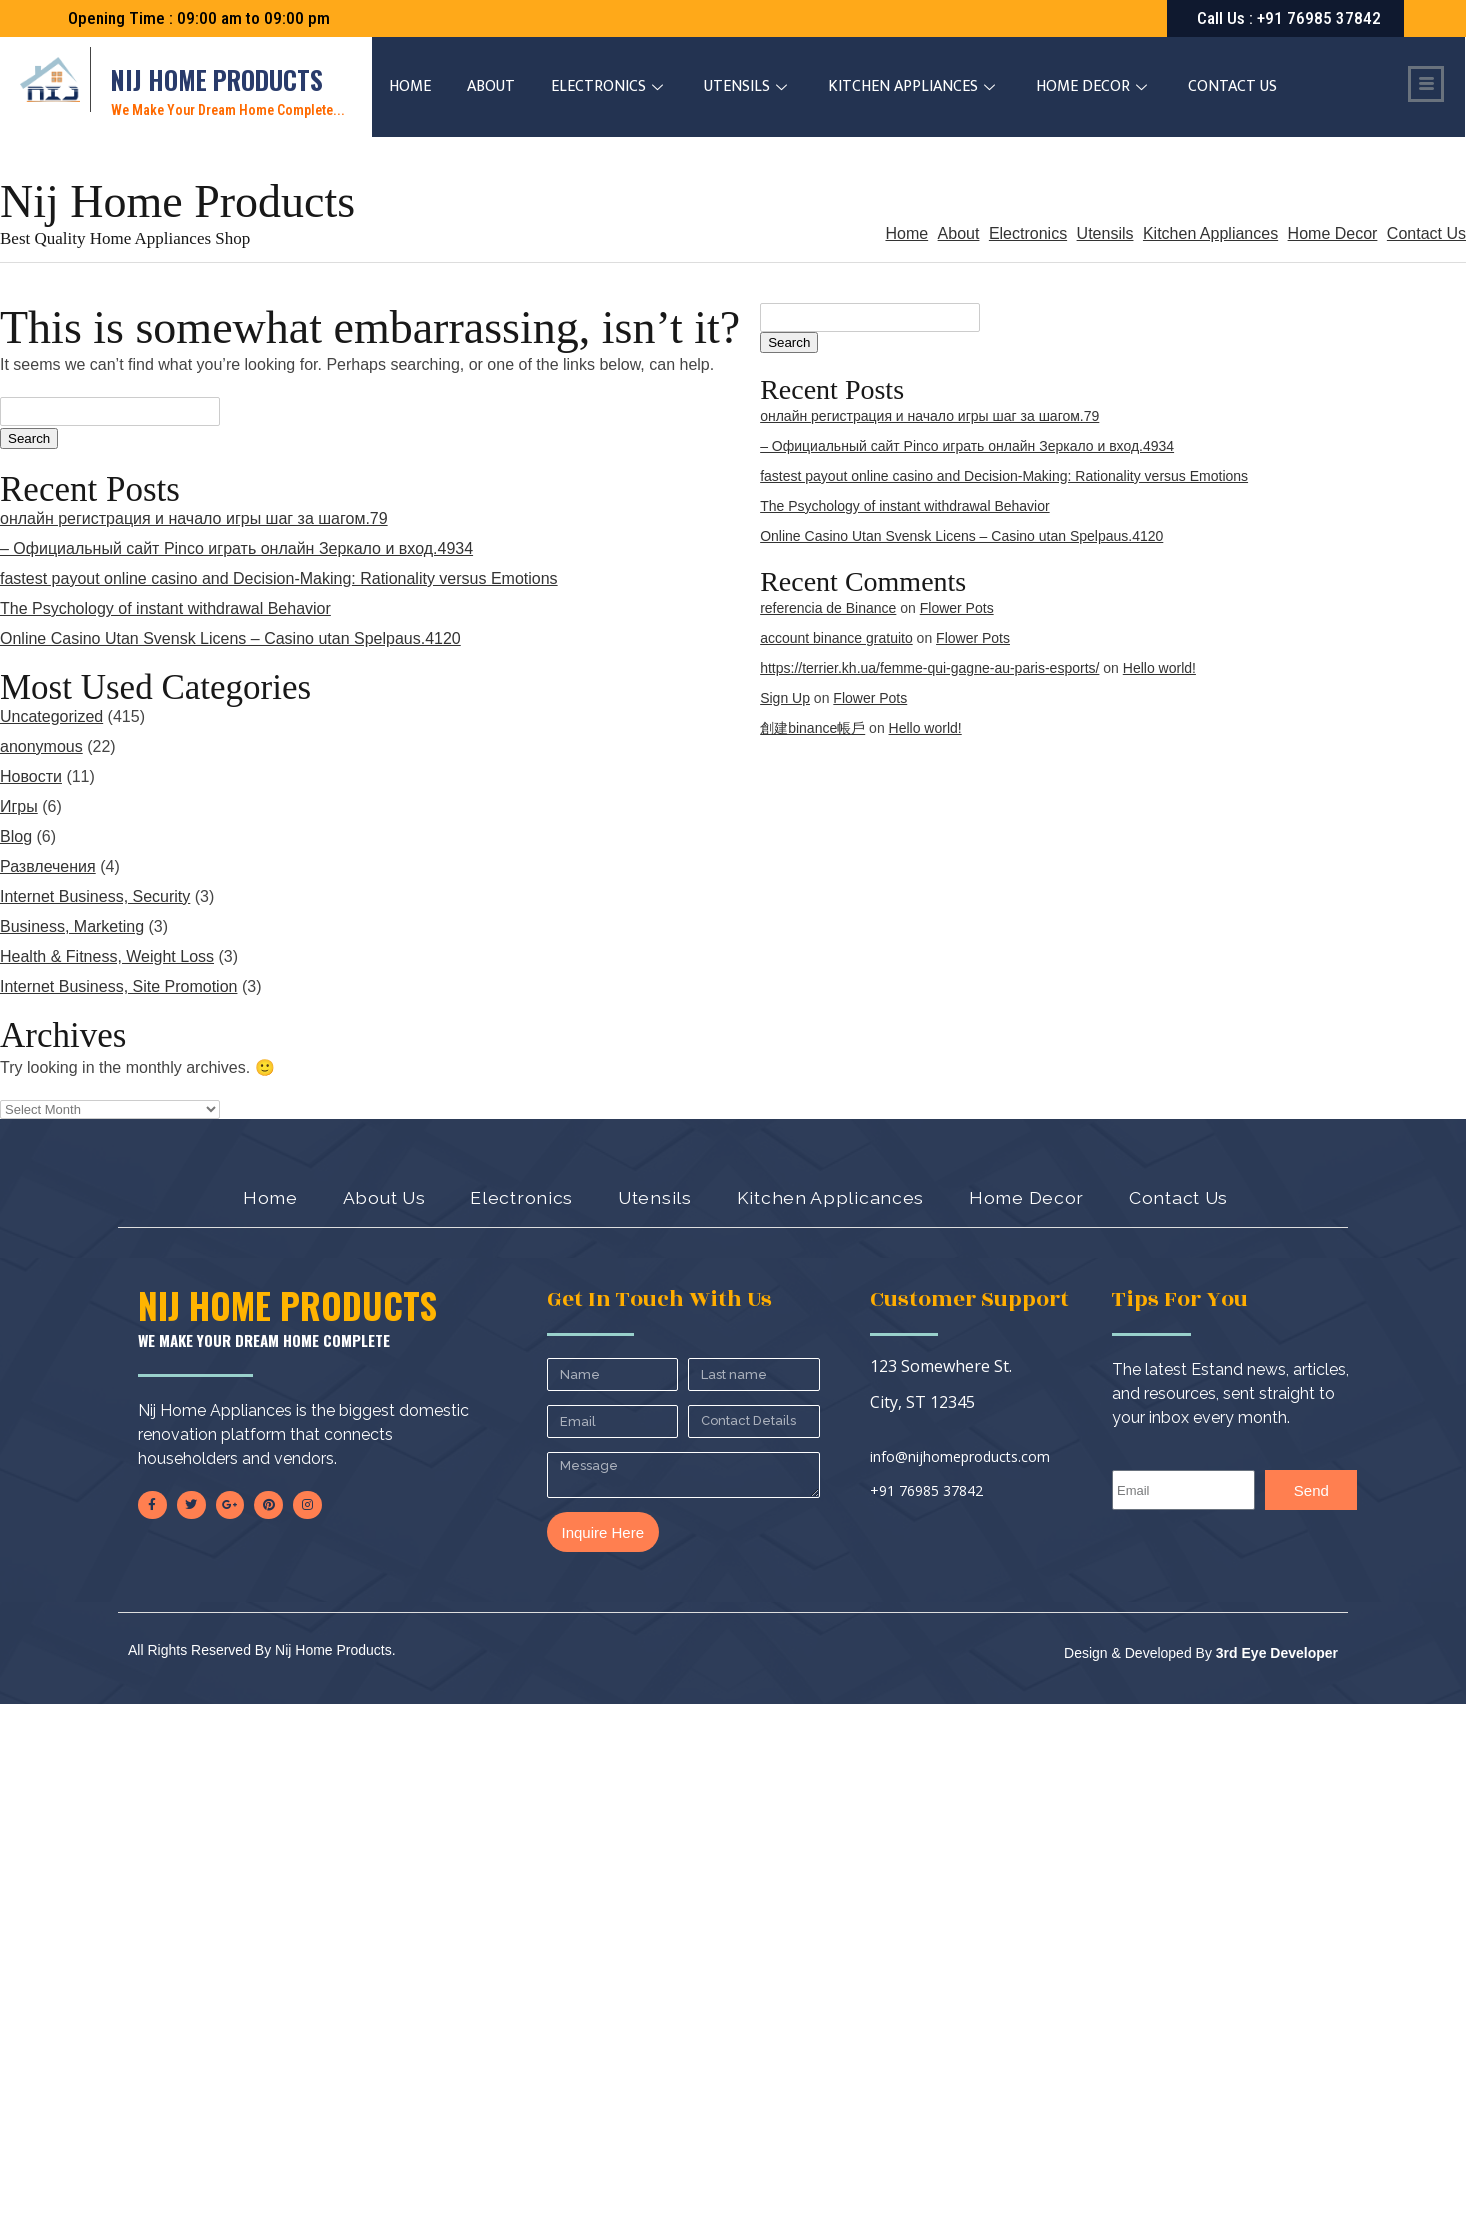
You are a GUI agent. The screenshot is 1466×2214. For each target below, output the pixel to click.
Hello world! (1159, 668)
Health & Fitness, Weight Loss (107, 956)
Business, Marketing (72, 926)
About (492, 86)
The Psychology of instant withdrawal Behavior (165, 608)
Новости (31, 776)
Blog (16, 836)
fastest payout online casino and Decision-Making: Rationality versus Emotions (279, 578)
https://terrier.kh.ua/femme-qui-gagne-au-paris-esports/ (929, 668)
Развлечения (48, 866)
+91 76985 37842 (926, 1490)
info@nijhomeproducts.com (960, 1456)
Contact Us (1233, 86)
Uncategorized (51, 716)
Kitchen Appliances (915, 86)
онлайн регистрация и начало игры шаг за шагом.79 (194, 518)
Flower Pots (957, 608)
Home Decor (1095, 86)
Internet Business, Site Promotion (118, 986)
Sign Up (785, 698)
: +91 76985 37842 (1289, 18)
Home (411, 86)
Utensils (749, 86)
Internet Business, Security (95, 896)
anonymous (41, 746)
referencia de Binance (828, 608)
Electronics (610, 86)
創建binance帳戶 (812, 728)
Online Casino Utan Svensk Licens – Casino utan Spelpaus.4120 (230, 638)
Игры (19, 806)
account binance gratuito (836, 638)
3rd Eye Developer (1275, 1653)
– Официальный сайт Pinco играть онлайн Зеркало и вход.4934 (236, 548)
